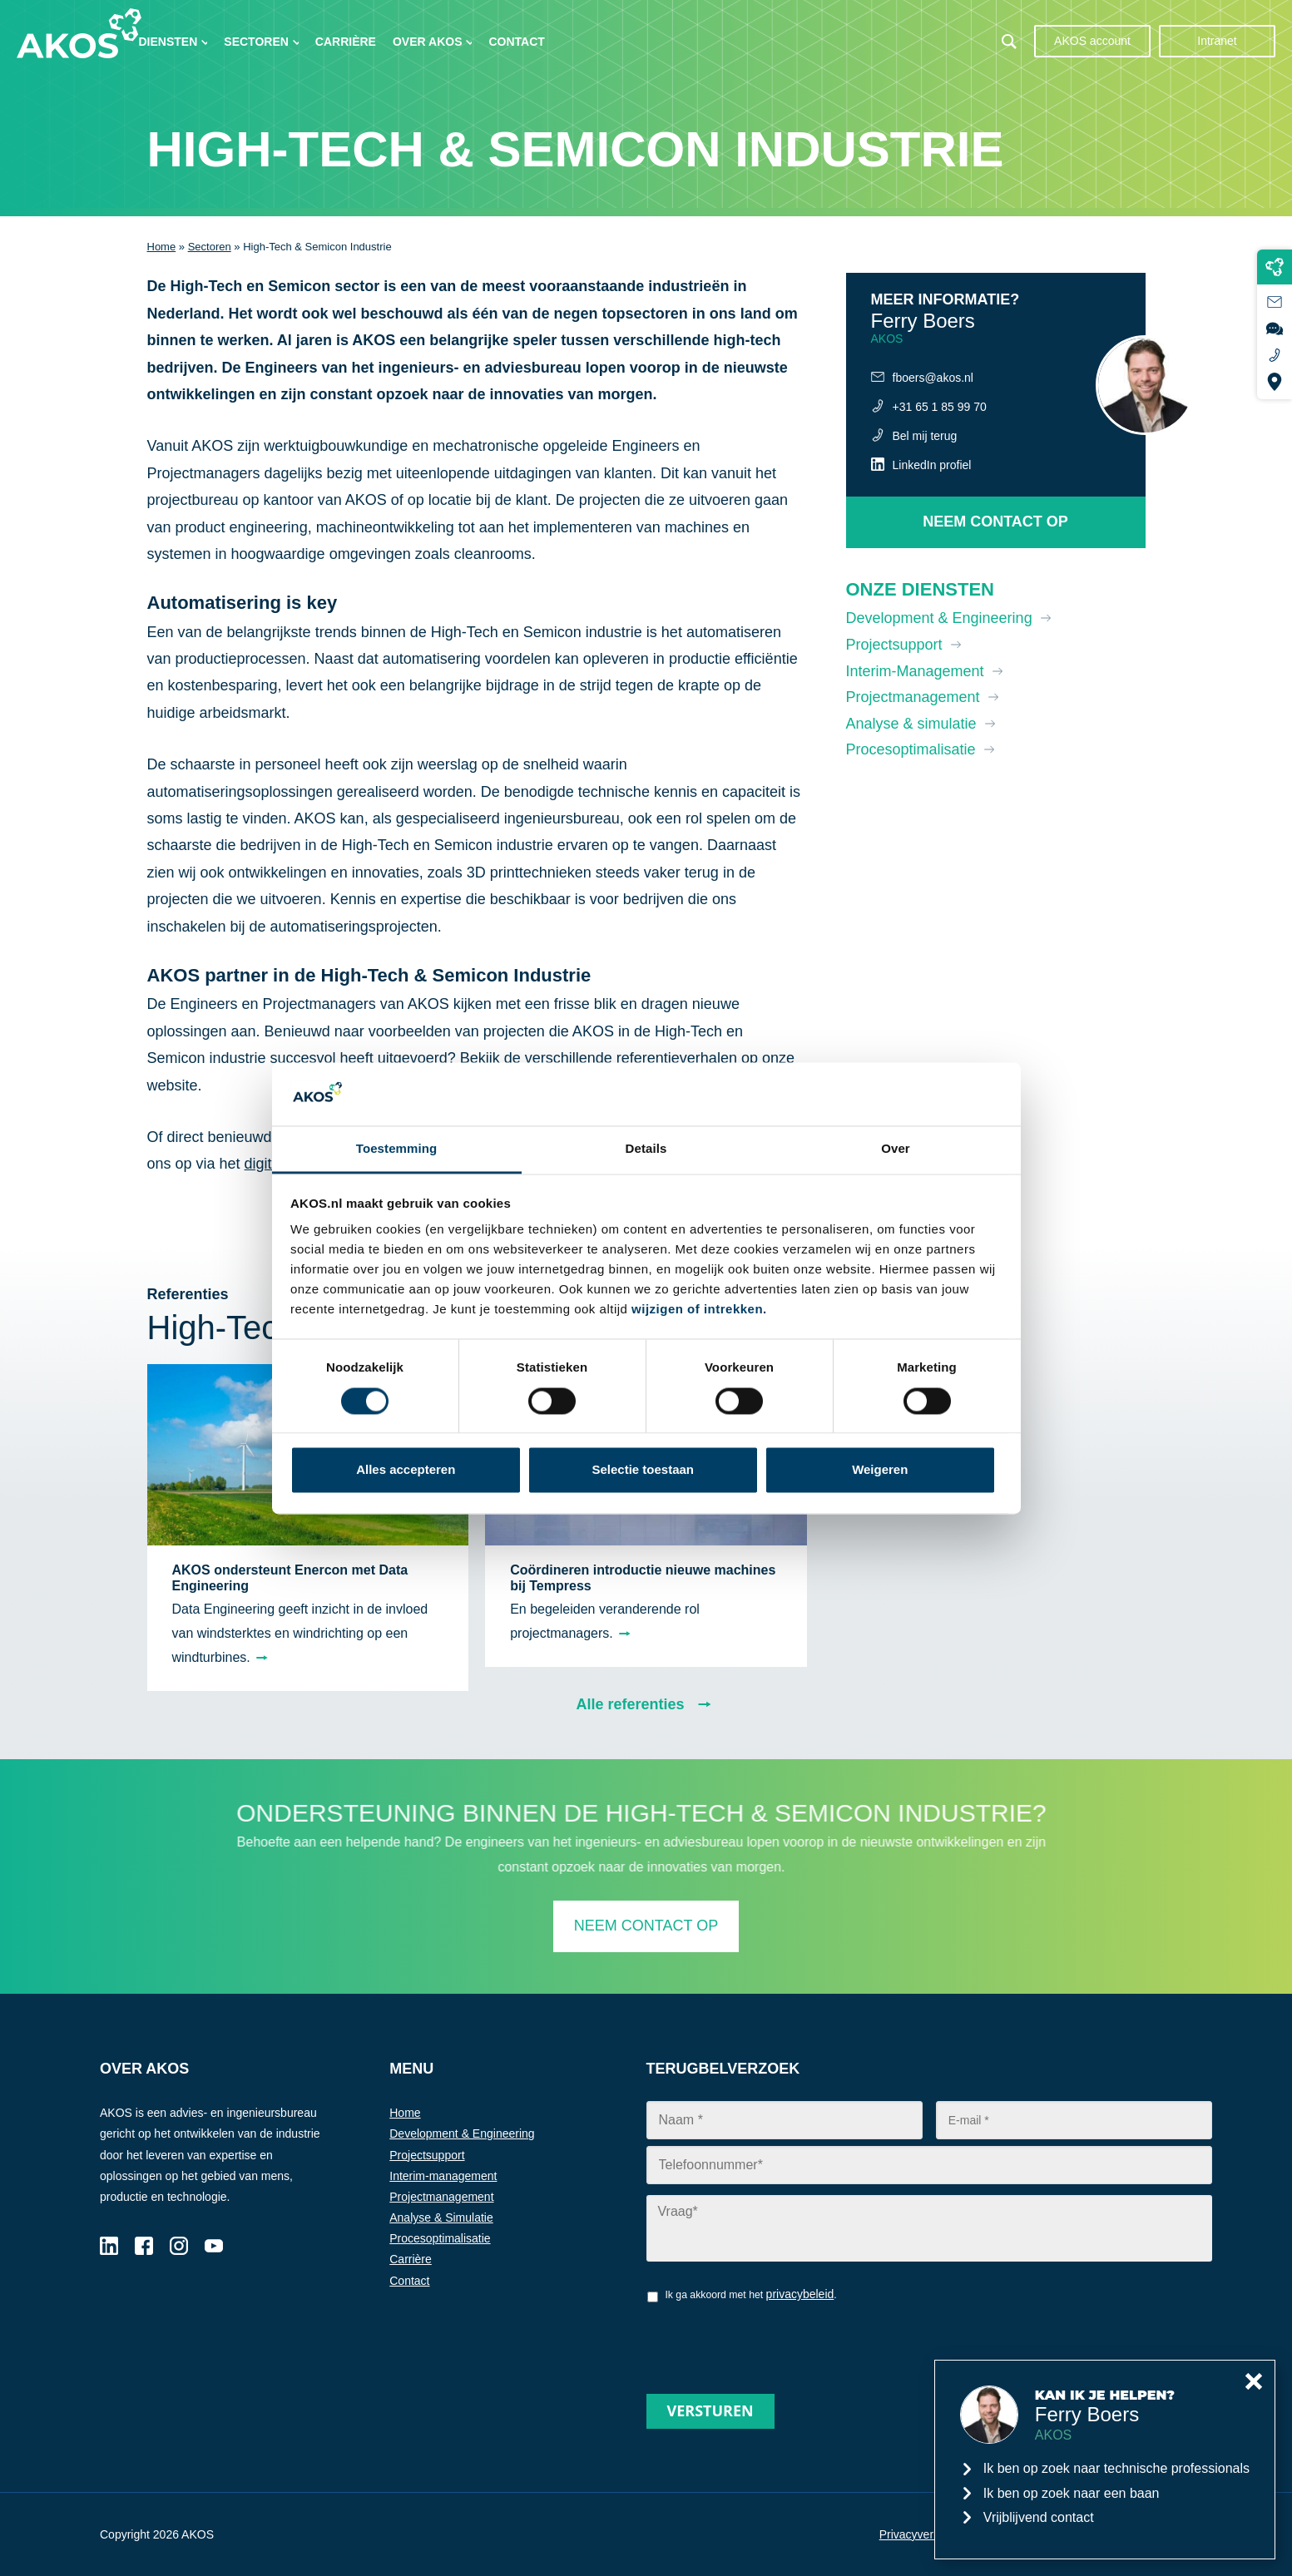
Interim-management (443, 2176)
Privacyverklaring (923, 2534)
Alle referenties (630, 1704)
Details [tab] (646, 1149)
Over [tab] (895, 1149)
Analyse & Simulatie (441, 2217)
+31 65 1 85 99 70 (940, 406)
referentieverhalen (676, 1058)
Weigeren (880, 1470)
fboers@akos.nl (933, 377)
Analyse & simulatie (911, 723)
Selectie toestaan (643, 1470)
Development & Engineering (939, 618)
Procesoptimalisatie (911, 749)
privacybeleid (800, 2294)
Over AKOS (428, 41)
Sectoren (256, 41)
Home (161, 246)
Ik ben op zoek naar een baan (1071, 2493)
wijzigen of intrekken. (699, 1310)
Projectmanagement (913, 697)
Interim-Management (915, 671)
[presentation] (772, 2342)
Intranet (1216, 40)
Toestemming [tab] (397, 1149)
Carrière (345, 41)
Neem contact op (995, 521)
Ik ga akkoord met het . (750, 2294)
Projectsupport (894, 644)
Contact (516, 41)
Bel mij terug (925, 436)
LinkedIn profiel (932, 465)
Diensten (168, 41)
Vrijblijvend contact (1038, 2517)
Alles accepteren (405, 1470)
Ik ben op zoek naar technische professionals (1116, 2468)
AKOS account (1092, 40)
